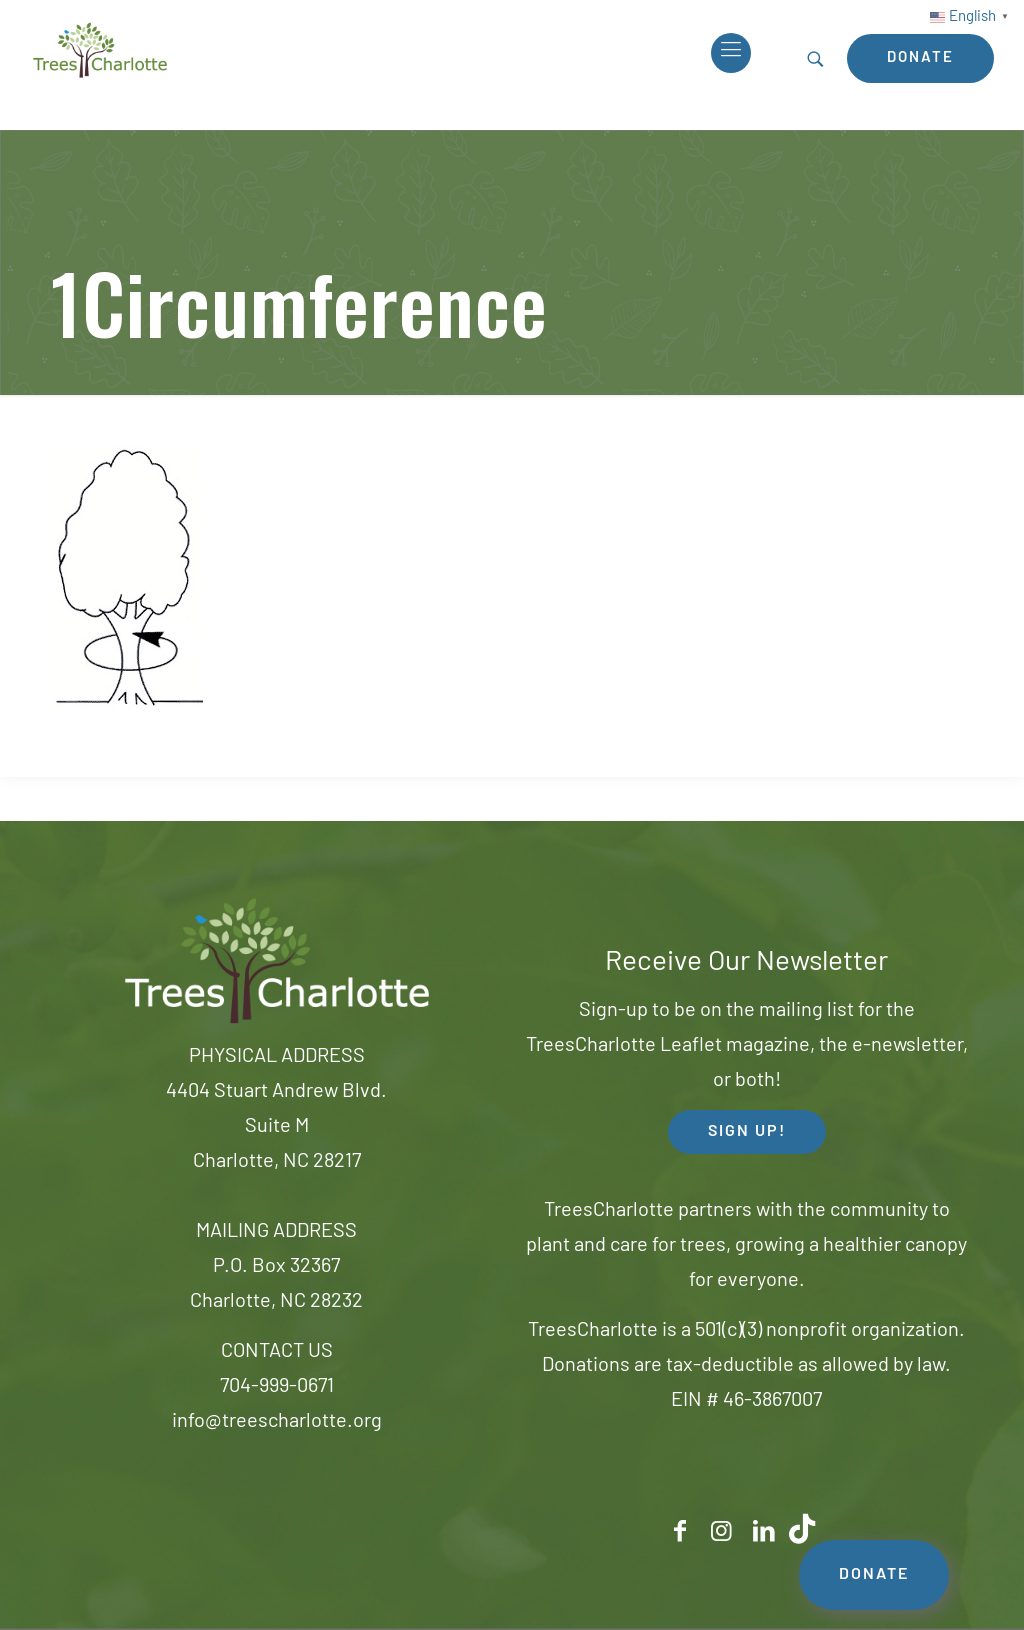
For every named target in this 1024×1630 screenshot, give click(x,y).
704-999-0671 (277, 1387)
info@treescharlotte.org (277, 1422)
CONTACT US (277, 1352)
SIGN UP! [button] (747, 1132)
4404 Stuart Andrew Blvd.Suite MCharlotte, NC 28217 (276, 1127)
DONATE (874, 1575)
